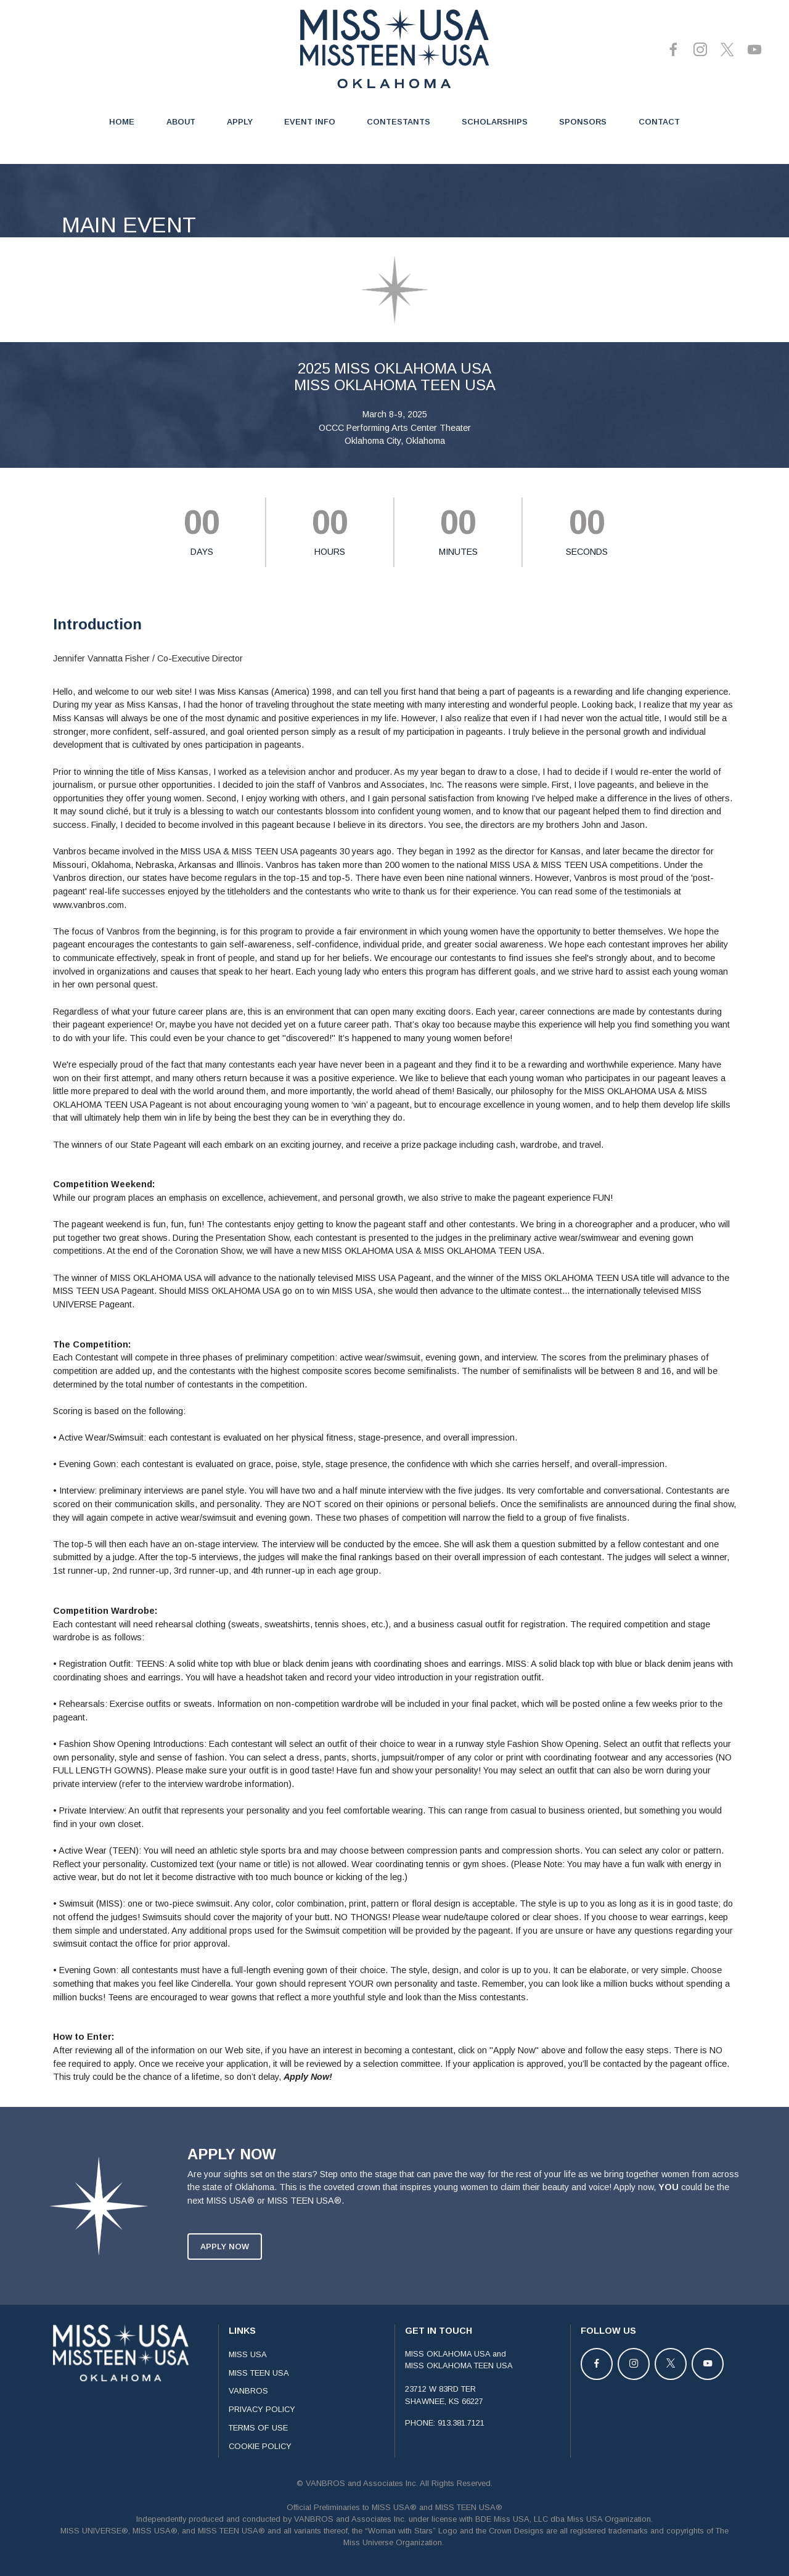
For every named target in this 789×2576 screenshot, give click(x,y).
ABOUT (180, 121)
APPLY (240, 121)
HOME (121, 121)
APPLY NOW (224, 2285)
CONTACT (659, 121)
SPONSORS (583, 121)
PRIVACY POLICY (262, 2448)
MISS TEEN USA (259, 2411)
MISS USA (248, 2393)
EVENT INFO (309, 121)
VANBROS (248, 2430)
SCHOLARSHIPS (495, 121)
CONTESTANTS (398, 121)
